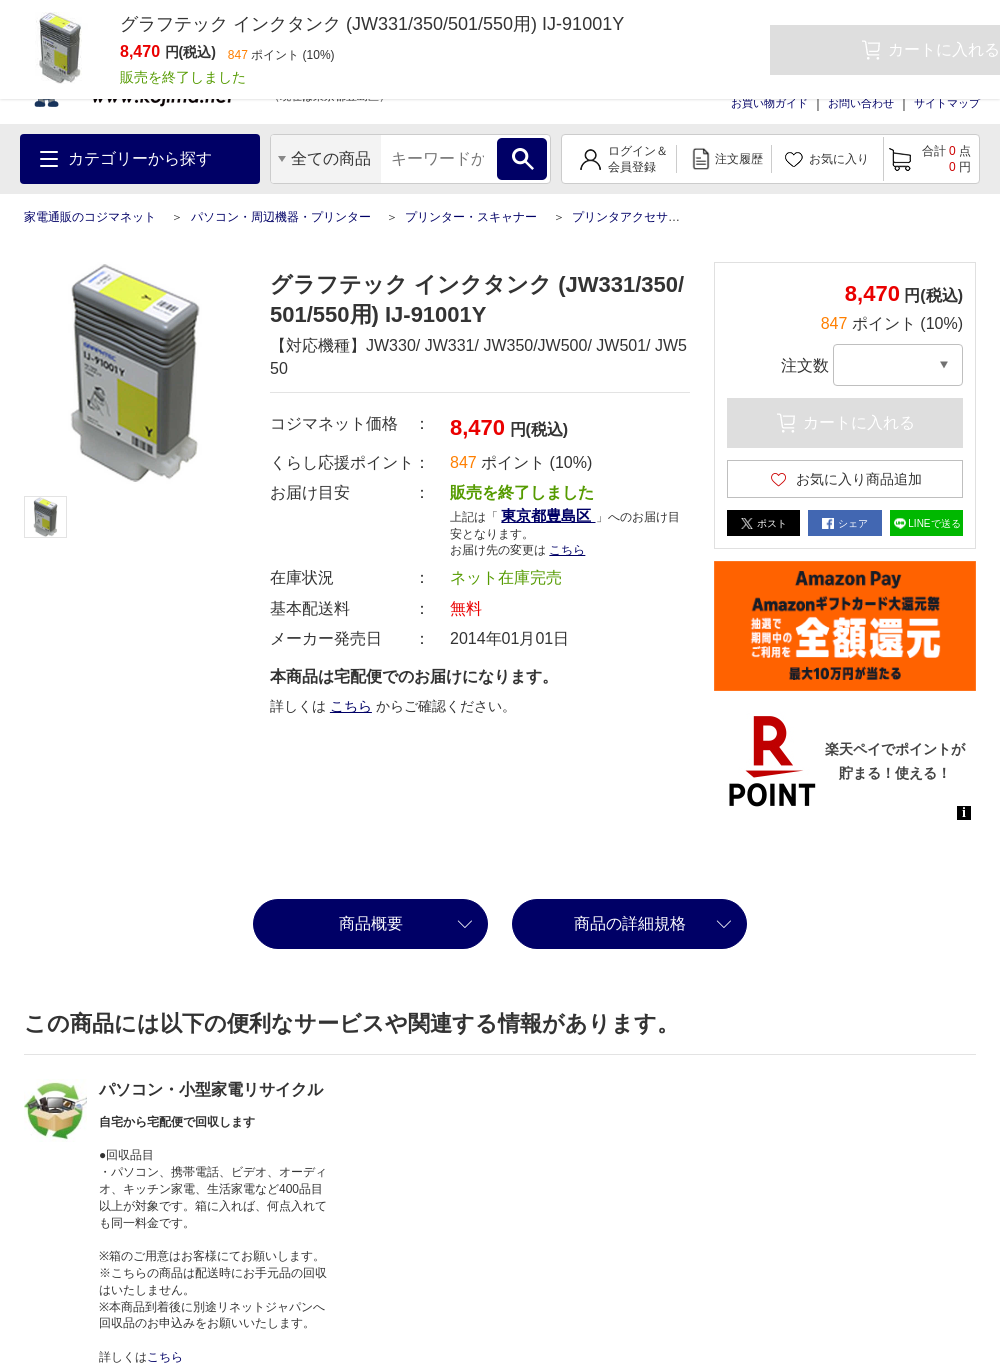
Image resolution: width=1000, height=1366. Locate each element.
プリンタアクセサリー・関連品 (656, 217)
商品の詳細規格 (630, 923)
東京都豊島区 (548, 515)
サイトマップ (947, 103)
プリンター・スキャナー (471, 217)
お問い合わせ (861, 103)
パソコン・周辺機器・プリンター (281, 217)
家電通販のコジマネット (90, 217)
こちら (567, 550)
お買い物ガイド (769, 103)
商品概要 (371, 923)
